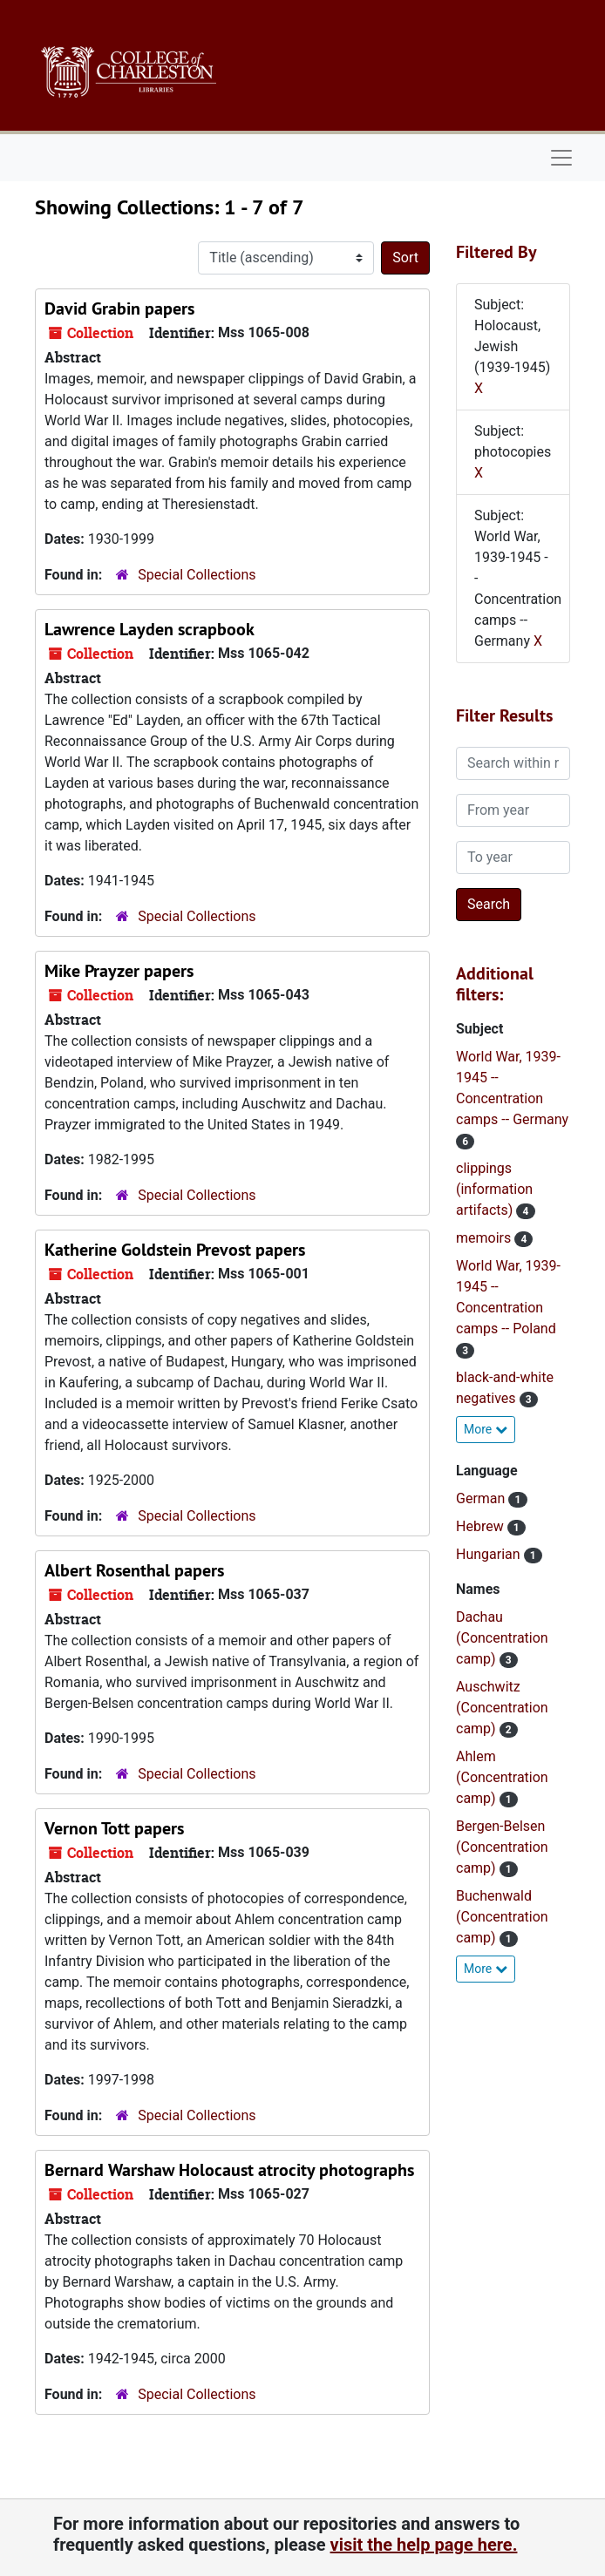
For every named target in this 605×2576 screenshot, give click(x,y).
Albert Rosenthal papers (134, 1570)
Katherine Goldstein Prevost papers (174, 1249)
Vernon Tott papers (114, 1828)
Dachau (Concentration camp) (502, 1638)
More (485, 1429)
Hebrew (481, 1526)
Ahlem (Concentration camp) (502, 1777)
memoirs (485, 1238)
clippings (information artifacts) (494, 1189)
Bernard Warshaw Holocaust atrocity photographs (229, 2170)
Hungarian (490, 1554)
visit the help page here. (424, 2544)
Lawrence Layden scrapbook (149, 629)
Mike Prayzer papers (119, 970)
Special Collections (196, 574)
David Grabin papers (119, 308)
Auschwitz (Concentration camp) (502, 1707)
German (482, 1498)
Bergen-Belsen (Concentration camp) (502, 1847)
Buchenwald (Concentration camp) (502, 1917)
